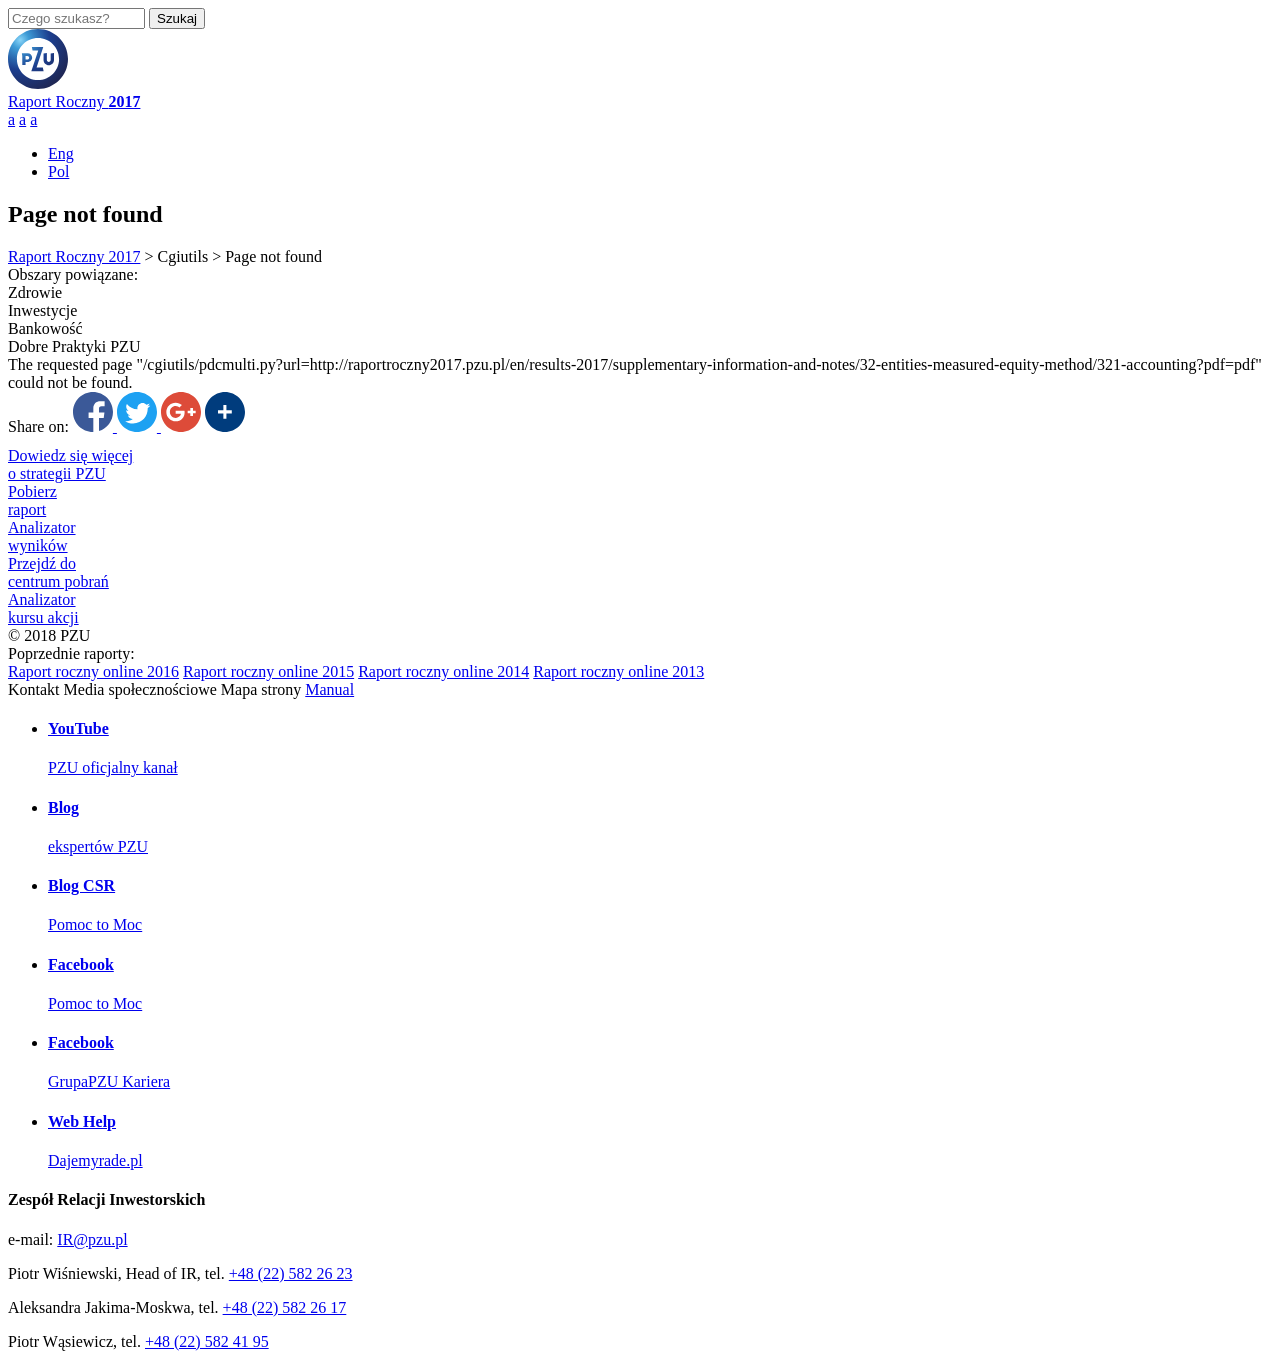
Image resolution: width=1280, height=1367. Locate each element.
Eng (61, 153)
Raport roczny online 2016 (93, 671)
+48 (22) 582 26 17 (285, 1307)
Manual (329, 689)
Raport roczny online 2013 (618, 671)
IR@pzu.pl (92, 1239)
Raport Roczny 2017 (74, 256)
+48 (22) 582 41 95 (207, 1341)
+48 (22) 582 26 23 (291, 1273)
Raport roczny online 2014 (443, 671)
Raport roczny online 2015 (268, 671)
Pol (58, 171)
